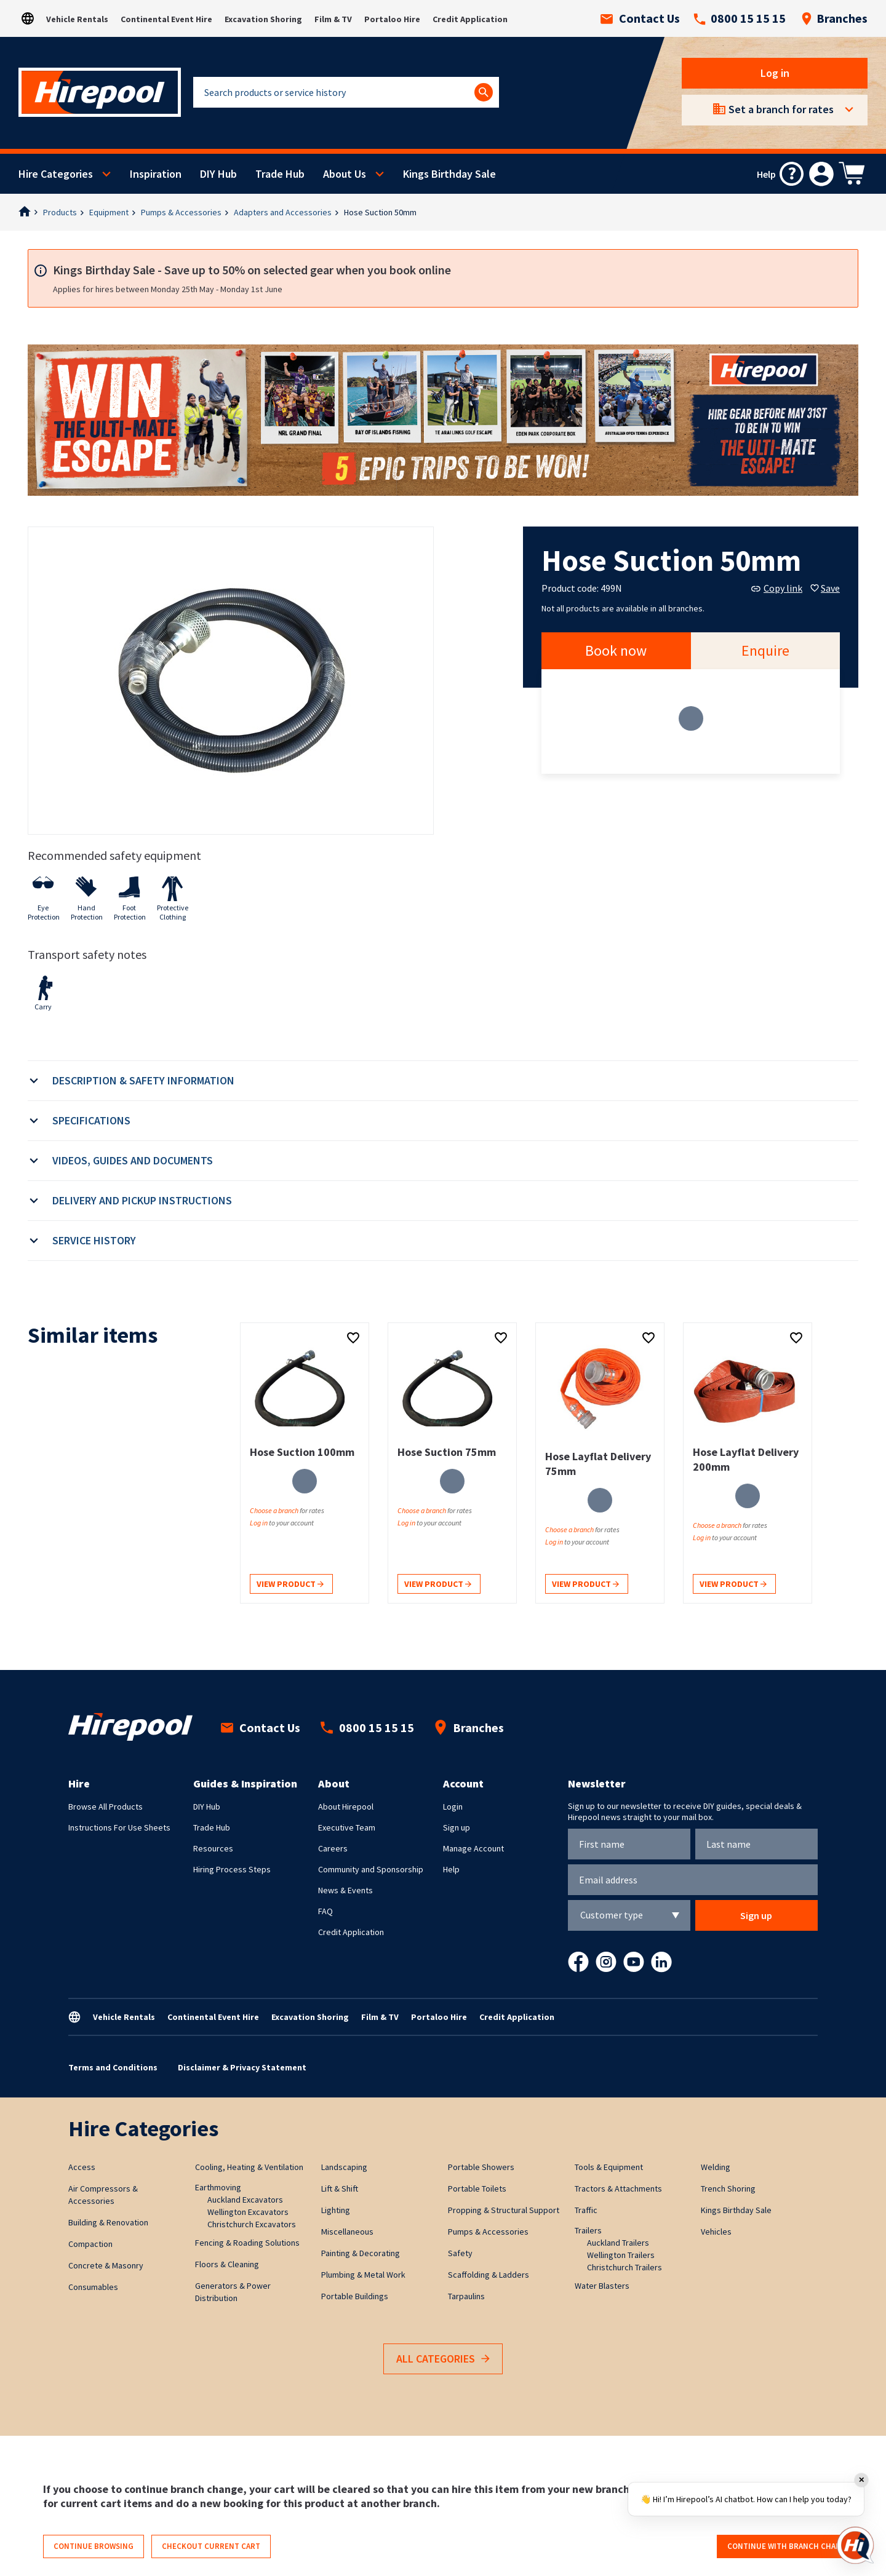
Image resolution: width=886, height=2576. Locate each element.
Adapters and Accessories (283, 212)
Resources (213, 1848)
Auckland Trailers (618, 2242)
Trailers (588, 2230)
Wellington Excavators (248, 2211)
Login (453, 1806)
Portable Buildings (354, 2296)
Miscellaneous (347, 2231)
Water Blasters (602, 2285)
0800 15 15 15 (739, 18)
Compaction (90, 2243)
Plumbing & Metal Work (363, 2274)
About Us (344, 174)
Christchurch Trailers (624, 2267)
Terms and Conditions (113, 2067)
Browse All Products (105, 1806)
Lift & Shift (339, 2188)
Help (451, 1869)
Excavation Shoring (263, 19)
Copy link (776, 588)
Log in (774, 73)
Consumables (93, 2286)
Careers (333, 1848)
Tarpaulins (466, 2296)
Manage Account (473, 1848)
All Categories (443, 2359)
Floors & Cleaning (227, 2264)
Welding (715, 2167)
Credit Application (470, 19)
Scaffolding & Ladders (488, 2274)
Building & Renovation (108, 2222)
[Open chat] (855, 2545)
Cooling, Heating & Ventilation (249, 2167)
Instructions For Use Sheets (119, 1827)
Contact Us (640, 18)
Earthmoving (218, 2187)
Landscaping (344, 2167)
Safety (460, 2253)
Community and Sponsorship (370, 1869)
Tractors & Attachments (618, 2188)
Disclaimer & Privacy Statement (242, 2067)
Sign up (456, 1827)
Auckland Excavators (245, 2199)
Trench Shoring (728, 2188)
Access (81, 2167)
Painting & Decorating (360, 2253)
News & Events (345, 1890)
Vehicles (716, 2231)
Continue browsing (94, 2546)
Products (60, 212)
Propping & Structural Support (503, 2210)
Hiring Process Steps (232, 1869)
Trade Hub (280, 174)
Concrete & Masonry (105, 2265)
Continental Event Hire (166, 19)
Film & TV (333, 19)
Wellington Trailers (621, 2254)
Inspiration (156, 174)
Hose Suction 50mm (380, 212)
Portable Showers (481, 2167)
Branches (834, 18)
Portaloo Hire (392, 19)
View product (290, 1584)
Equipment (109, 212)
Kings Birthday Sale (449, 174)
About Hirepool (345, 1806)
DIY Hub (218, 174)
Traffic (586, 2210)
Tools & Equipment (609, 2167)
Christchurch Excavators (251, 2224)
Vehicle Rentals (77, 19)
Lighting (335, 2210)
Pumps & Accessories (181, 212)
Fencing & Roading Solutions (247, 2242)
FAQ (325, 1911)
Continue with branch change (789, 2546)
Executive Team (346, 1827)
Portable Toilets (477, 2188)
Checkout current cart (211, 2546)
